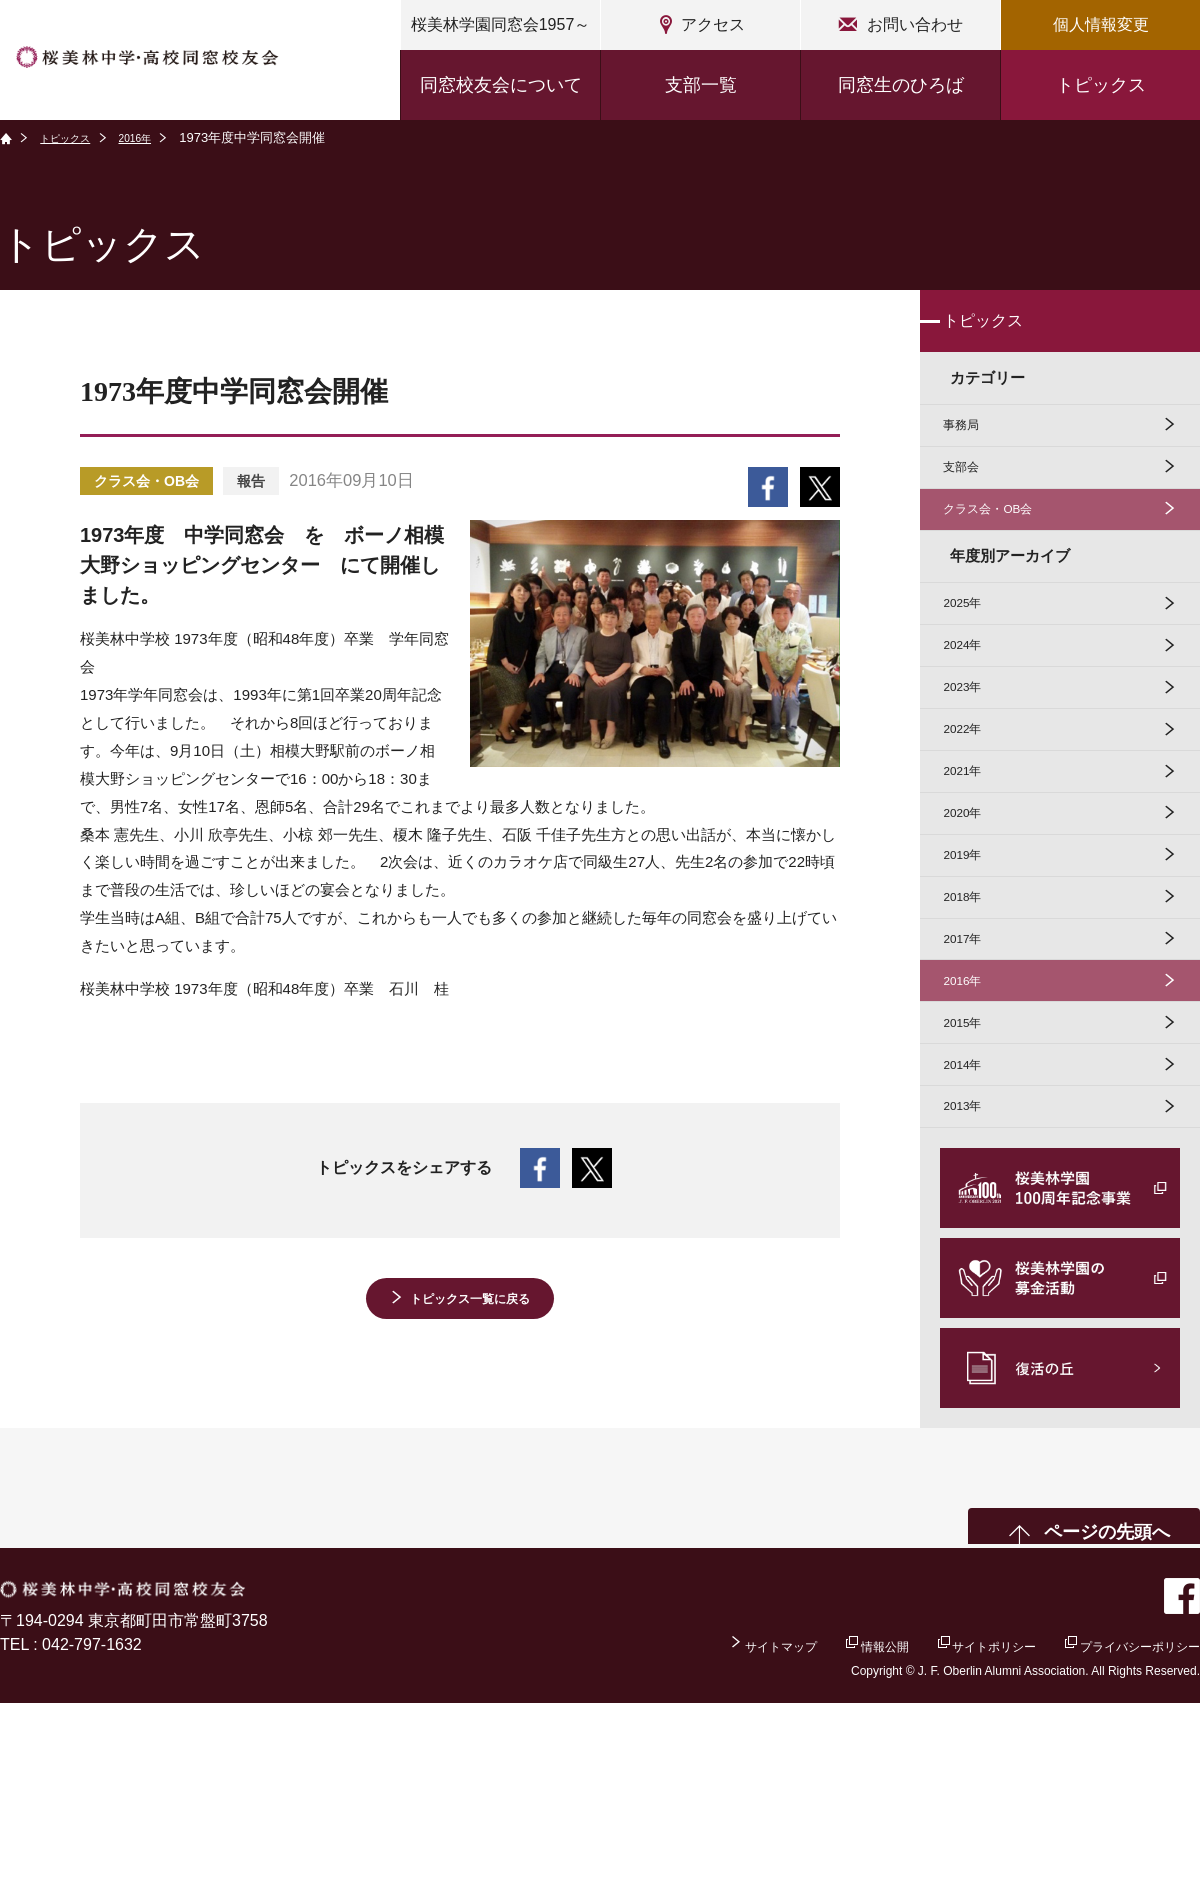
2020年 (974, 928)
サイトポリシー (936, 1844)
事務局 (972, 447)
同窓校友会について (501, 85)
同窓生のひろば (901, 85)
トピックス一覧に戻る (470, 1303)
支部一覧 (701, 85)
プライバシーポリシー (1120, 1844)
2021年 (974, 874)
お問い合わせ (915, 24)
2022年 (974, 821)
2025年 (974, 660)
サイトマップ (671, 1844)
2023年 (974, 767)
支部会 (972, 501)
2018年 (974, 1035)
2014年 (974, 1249)
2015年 (974, 1195)
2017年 (974, 1088)
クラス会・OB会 (1006, 554)
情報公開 (799, 1844)
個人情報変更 (1101, 24)
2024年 (974, 714)
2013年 (974, 1302)
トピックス (1101, 85)
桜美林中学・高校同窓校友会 (186, 62)
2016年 (158, 137)
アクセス (713, 24)
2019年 (974, 981)
